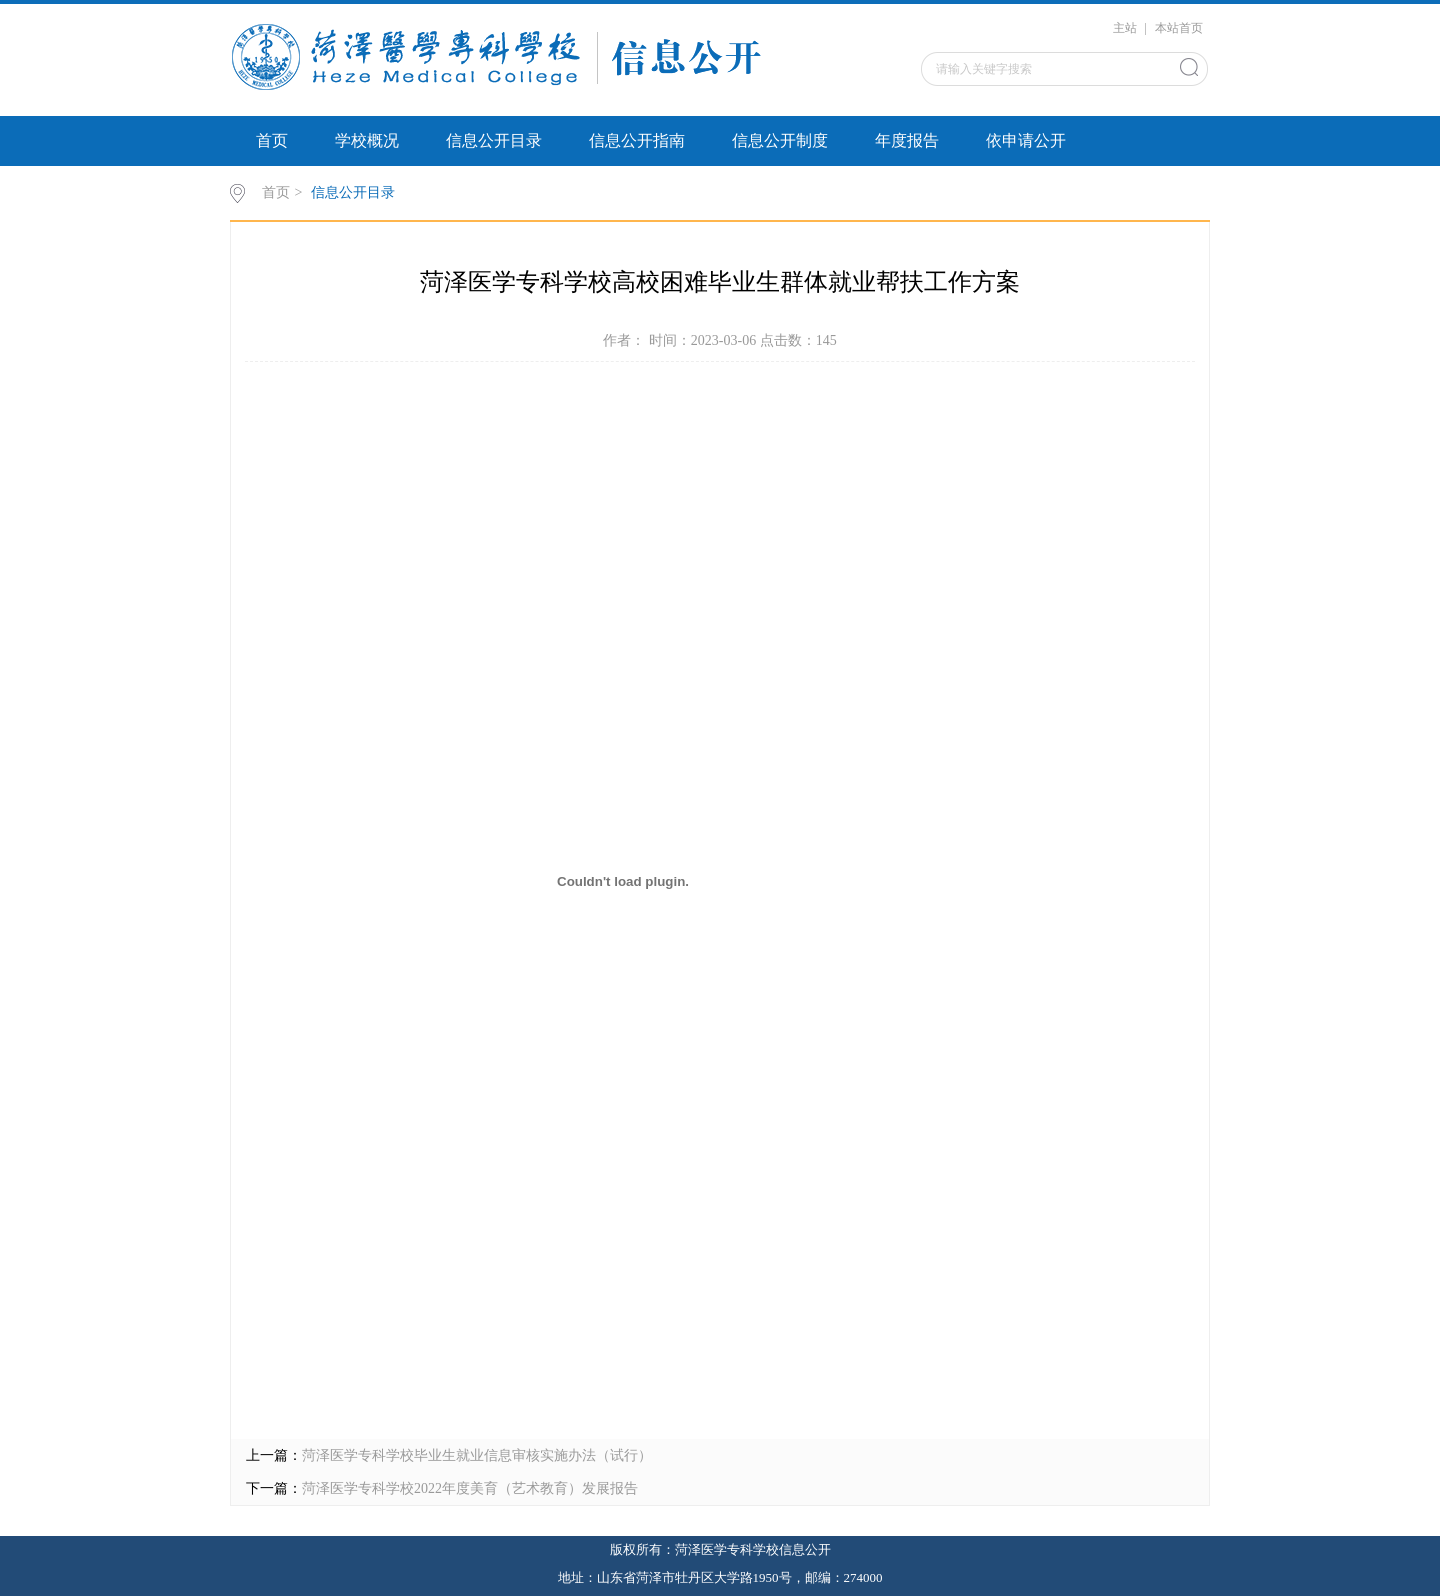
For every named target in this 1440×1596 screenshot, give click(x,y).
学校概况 (367, 140)
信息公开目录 (494, 140)
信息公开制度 (780, 140)
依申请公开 (1026, 140)
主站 (1125, 28)
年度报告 (907, 140)
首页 (272, 140)
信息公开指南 (637, 140)
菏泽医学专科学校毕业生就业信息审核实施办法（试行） (477, 1455)
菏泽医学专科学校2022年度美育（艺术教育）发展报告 (470, 1488)
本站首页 (1179, 28)
